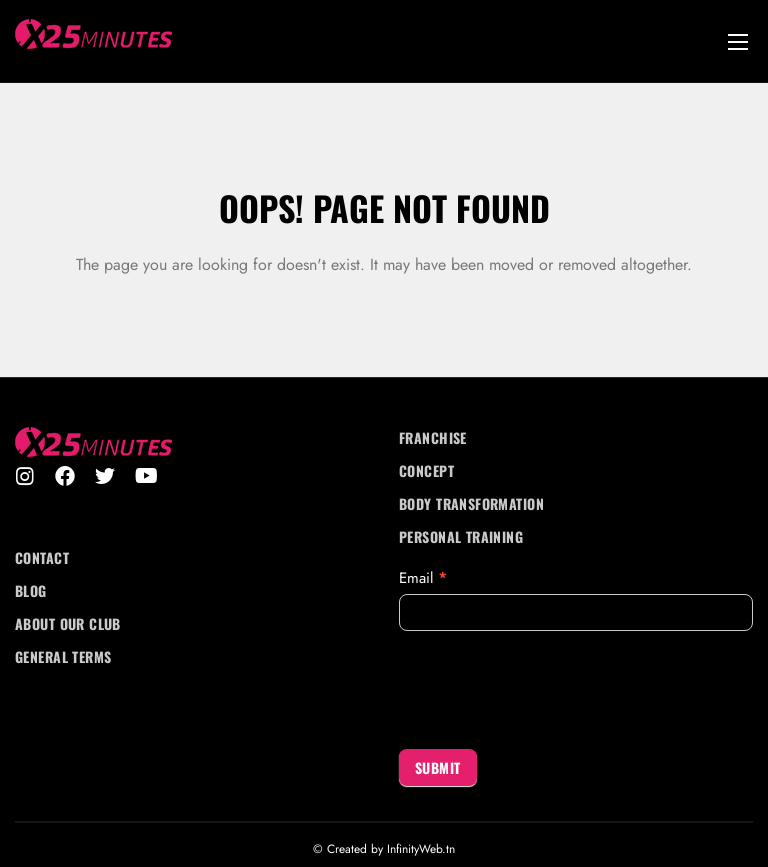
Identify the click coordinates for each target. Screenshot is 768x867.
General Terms (63, 656)
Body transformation (471, 503)
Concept (426, 470)
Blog (31, 590)
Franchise (433, 437)
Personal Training (461, 536)
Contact (42, 557)
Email (423, 578)
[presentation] (551, 690)
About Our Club (68, 623)
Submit (438, 767)
